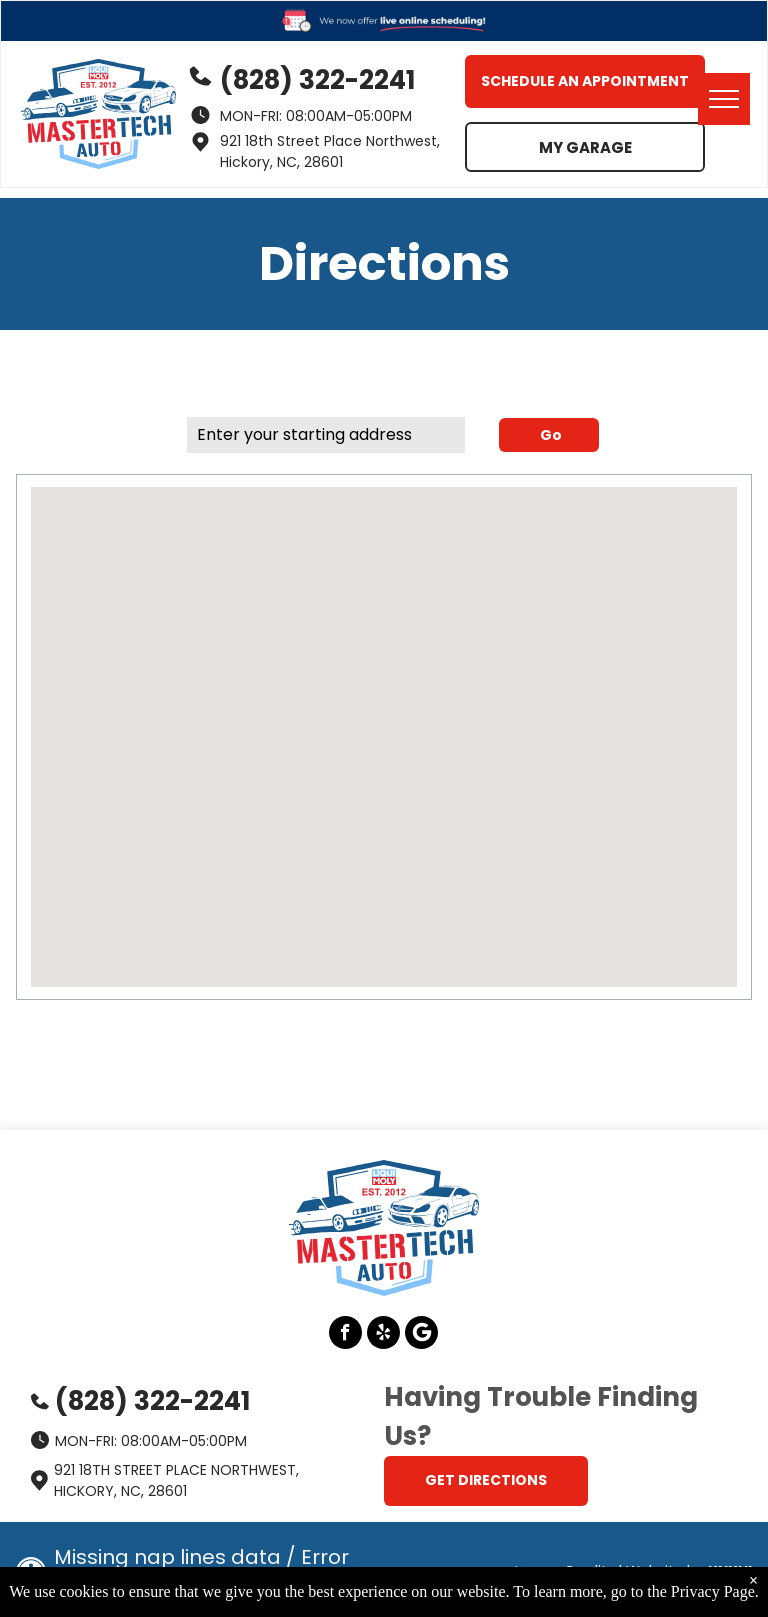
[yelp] (383, 1335)
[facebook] (345, 1335)
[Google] (421, 1335)
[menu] (724, 99)
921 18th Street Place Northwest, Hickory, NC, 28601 (330, 151)
